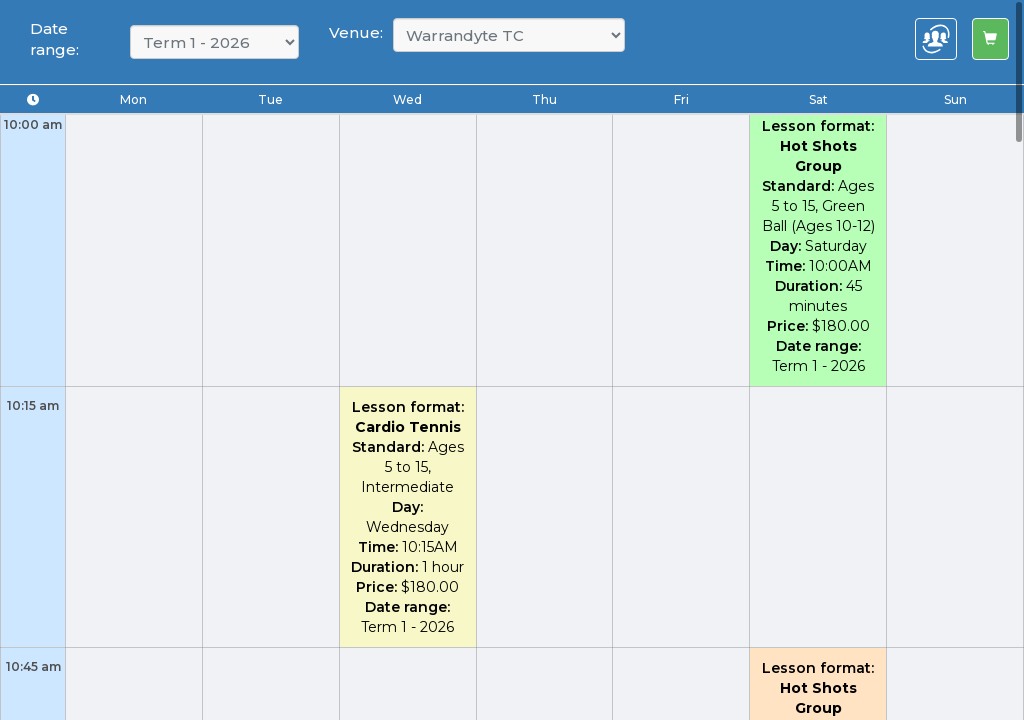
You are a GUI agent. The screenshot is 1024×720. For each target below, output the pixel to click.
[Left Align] (990, 39)
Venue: (356, 32)
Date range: (54, 39)
